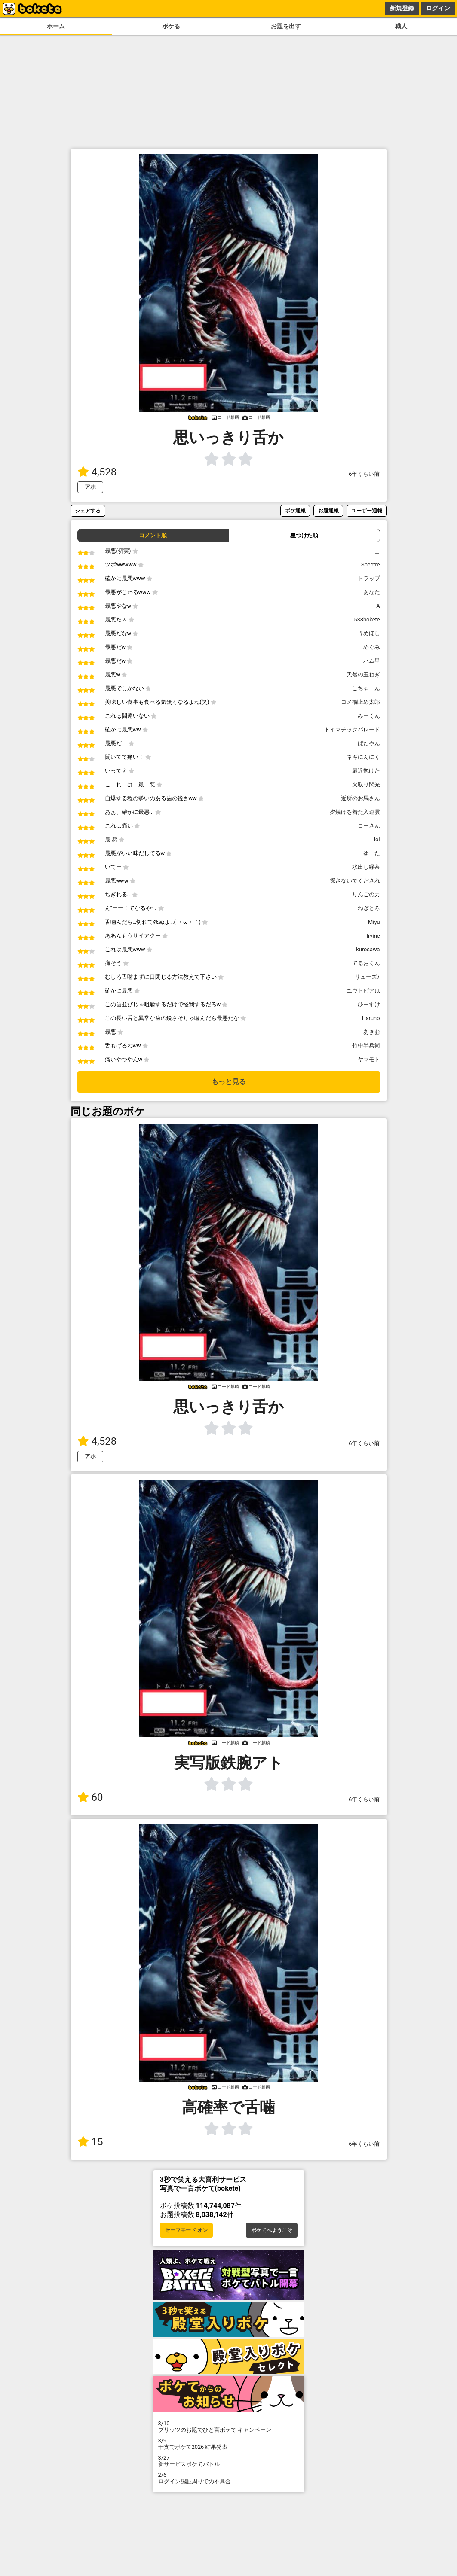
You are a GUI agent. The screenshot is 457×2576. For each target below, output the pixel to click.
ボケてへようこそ (271, 2230)
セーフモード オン (186, 2230)
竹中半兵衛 (366, 1045)
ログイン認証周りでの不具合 (228, 2478)
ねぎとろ (369, 908)
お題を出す (286, 26)
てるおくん (366, 963)
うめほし (369, 633)
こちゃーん (366, 688)
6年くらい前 (364, 474)
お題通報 (328, 510)
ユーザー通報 (366, 510)
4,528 (97, 472)
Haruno (371, 1018)
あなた (371, 592)
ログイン (438, 8)
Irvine (373, 935)
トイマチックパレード (352, 729)
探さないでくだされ (355, 880)
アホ (90, 487)
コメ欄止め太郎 (360, 702)
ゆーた (371, 853)
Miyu (374, 922)
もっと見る (229, 1081)
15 (90, 2142)
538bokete (367, 619)
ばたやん (369, 743)
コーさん (369, 825)
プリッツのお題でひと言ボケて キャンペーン (228, 2426)
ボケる (171, 26)
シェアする (88, 510)
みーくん (369, 716)
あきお (371, 1032)
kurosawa (368, 949)
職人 (401, 26)
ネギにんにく (363, 757)
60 (90, 1797)
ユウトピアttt (363, 990)
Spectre (370, 564)
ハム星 (371, 661)
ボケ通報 (295, 510)
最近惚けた (366, 770)
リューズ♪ (367, 977)
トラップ (369, 578)
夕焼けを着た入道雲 (355, 812)
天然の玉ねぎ (363, 674)
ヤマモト (369, 1059)
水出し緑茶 (366, 867)
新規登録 (402, 8)
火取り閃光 (366, 784)
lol (377, 839)
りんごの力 (366, 894)
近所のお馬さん (360, 798)
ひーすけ (369, 1004)
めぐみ (371, 647)
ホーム (56, 26)
